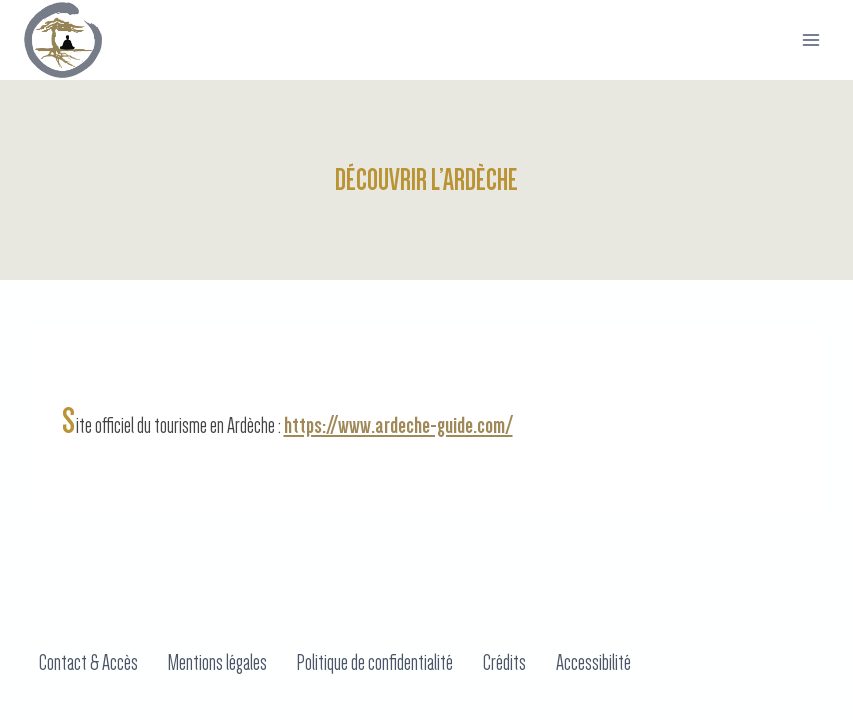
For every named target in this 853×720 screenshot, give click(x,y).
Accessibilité (593, 662)
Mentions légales (217, 662)
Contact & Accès (88, 662)
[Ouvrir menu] (810, 39)
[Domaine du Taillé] (63, 40)
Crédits (504, 662)
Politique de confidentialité (375, 662)
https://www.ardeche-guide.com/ (398, 425)
